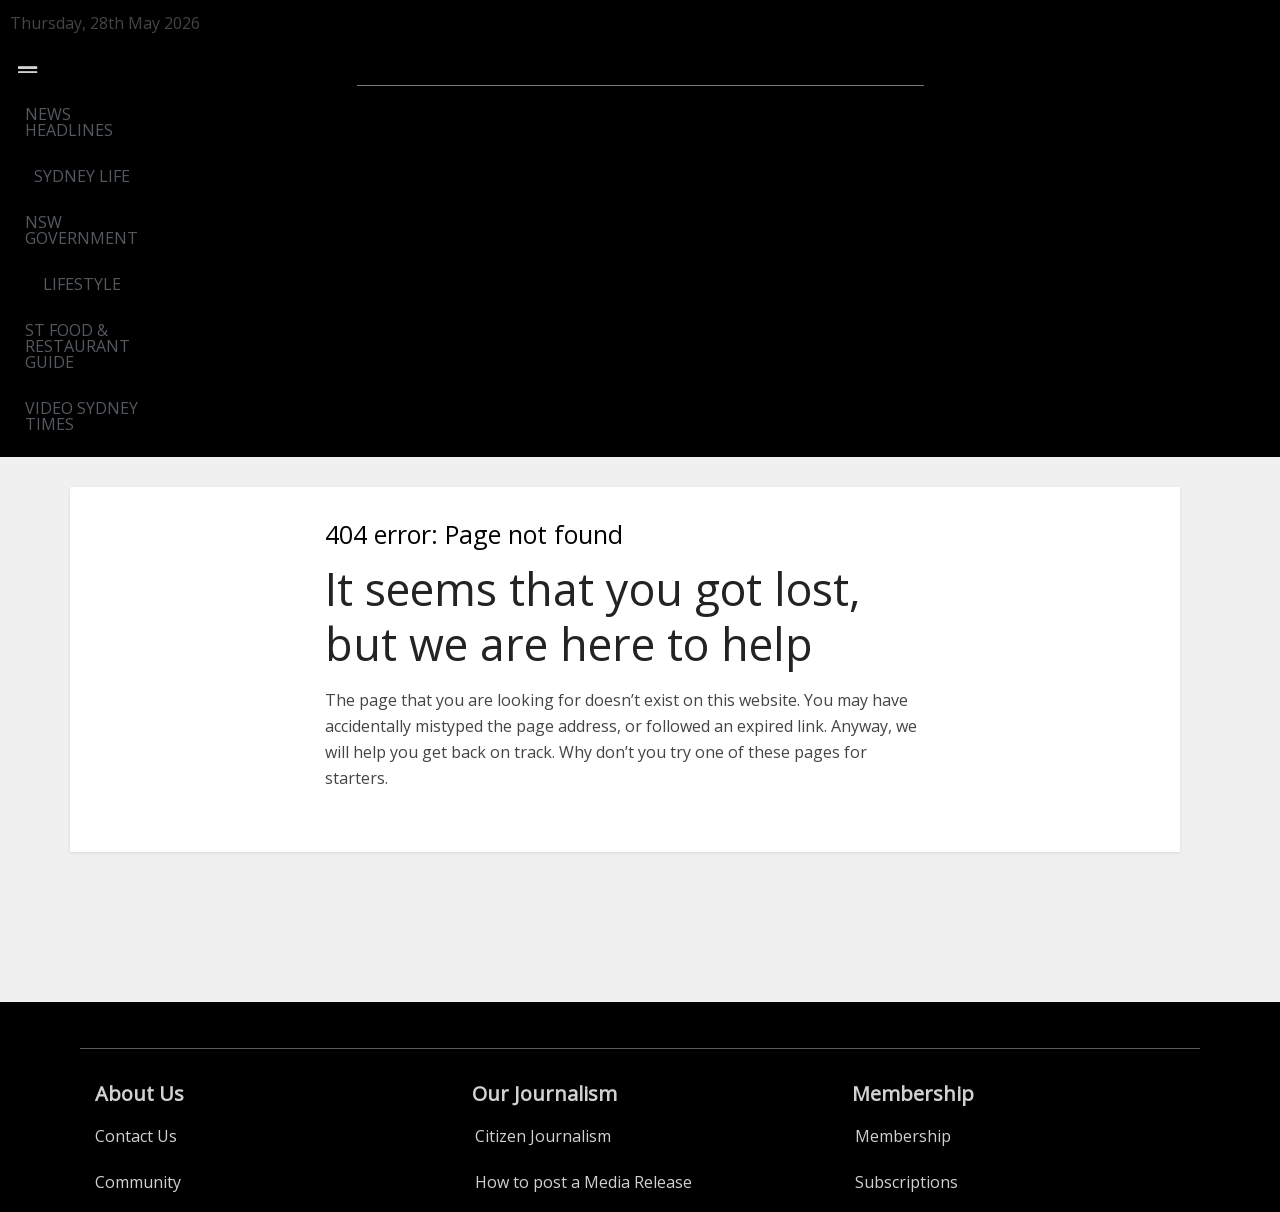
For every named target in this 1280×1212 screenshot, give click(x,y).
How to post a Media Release (583, 872)
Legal (115, 918)
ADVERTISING (527, 918)
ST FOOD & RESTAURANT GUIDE (835, 114)
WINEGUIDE (140, 1010)
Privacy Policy (905, 964)
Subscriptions (906, 872)
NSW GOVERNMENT (498, 114)
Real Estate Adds (536, 1056)
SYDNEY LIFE (343, 114)
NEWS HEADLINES (196, 114)
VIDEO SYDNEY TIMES (1071, 114)
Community (138, 872)
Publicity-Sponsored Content (583, 964)
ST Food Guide (149, 964)
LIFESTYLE (644, 114)
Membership (903, 826)
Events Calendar (155, 1056)
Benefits (886, 918)
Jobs (491, 1010)
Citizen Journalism (543, 826)
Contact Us (136, 826)
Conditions (895, 1010)
